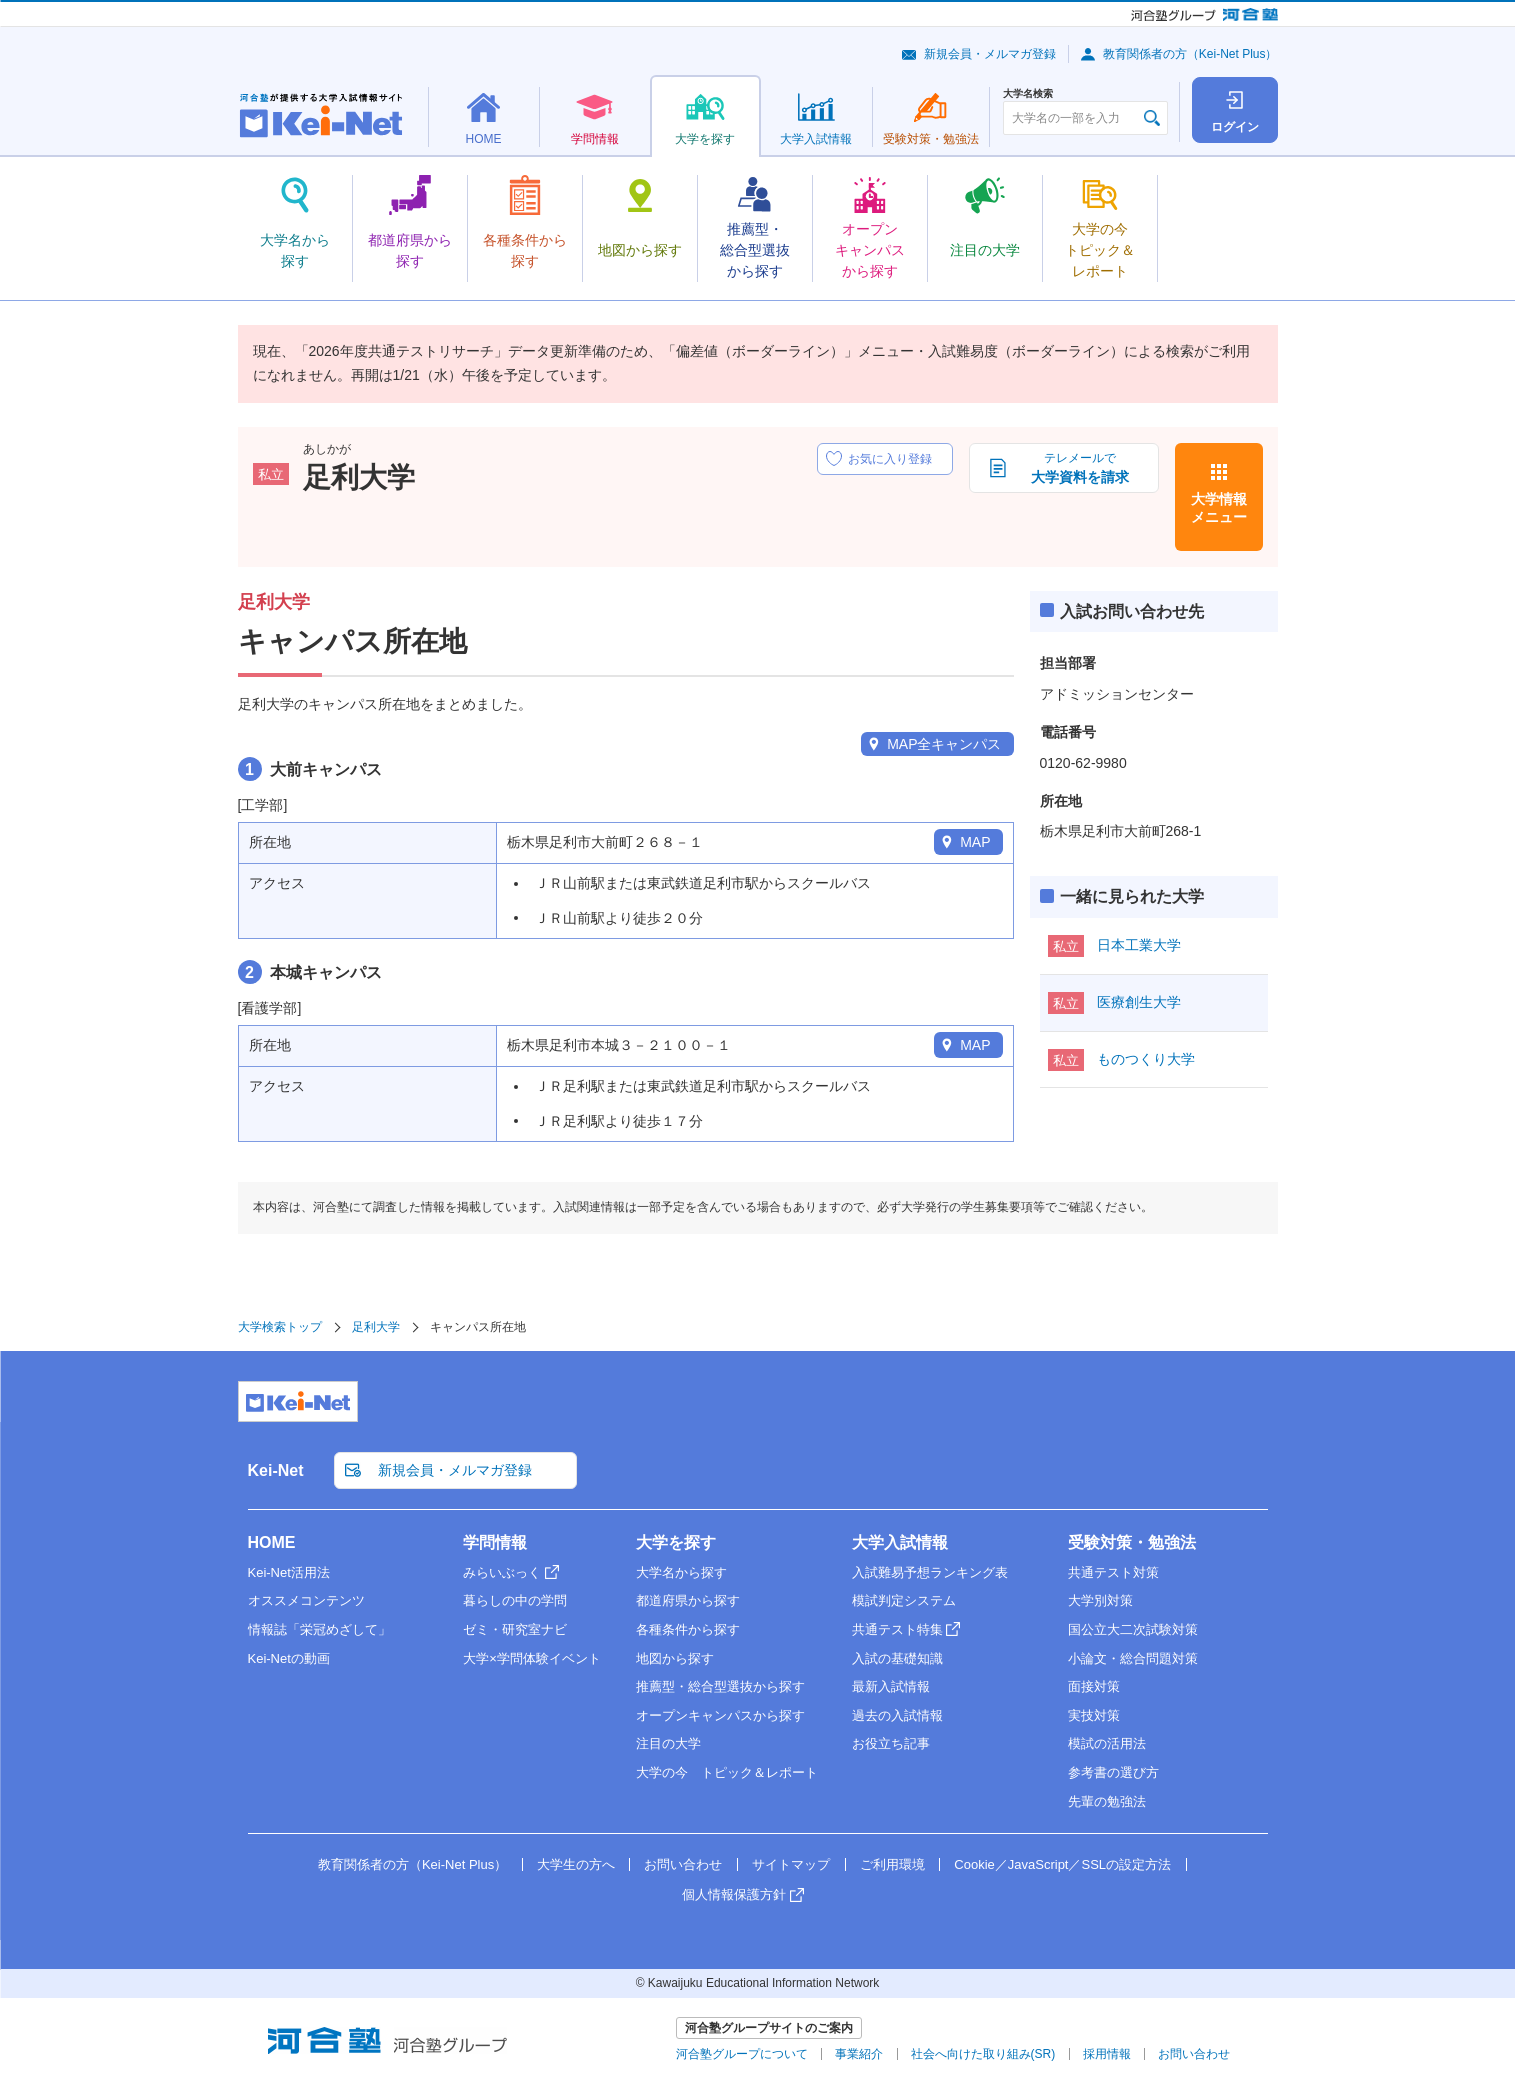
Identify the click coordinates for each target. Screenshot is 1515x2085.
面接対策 (1094, 1686)
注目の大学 (668, 1743)
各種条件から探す (688, 1629)
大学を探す (676, 1542)
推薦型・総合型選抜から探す (720, 1686)
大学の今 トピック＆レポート (727, 1772)
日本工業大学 (1139, 945)
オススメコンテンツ (306, 1600)
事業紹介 (859, 2054)
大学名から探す (681, 1572)
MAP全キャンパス (944, 744)
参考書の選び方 (1113, 1772)
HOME (272, 1542)
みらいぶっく (502, 1572)
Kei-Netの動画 (289, 1658)
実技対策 (1094, 1715)
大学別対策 (1100, 1600)
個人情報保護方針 (734, 1894)
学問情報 (495, 1542)
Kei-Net (276, 1470)
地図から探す (675, 1658)
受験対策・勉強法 (1132, 1542)
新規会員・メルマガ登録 (990, 54)
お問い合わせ (683, 1864)
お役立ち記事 (891, 1743)
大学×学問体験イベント (532, 1658)
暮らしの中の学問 (515, 1600)
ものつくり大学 (1146, 1059)
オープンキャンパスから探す (720, 1715)
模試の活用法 (1107, 1743)
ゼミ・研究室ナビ (515, 1629)
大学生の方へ (576, 1864)
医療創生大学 (1139, 1002)
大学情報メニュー (1219, 508)
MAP (975, 842)
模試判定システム (904, 1600)
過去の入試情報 (897, 1715)
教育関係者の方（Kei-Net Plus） (1190, 54)
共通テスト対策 (1113, 1572)
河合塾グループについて (742, 2054)
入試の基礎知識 (897, 1658)
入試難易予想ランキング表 (930, 1572)
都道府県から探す (688, 1600)
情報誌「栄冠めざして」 (319, 1629)
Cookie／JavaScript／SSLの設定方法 (1062, 1864)
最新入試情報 (891, 1686)
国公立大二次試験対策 (1133, 1629)
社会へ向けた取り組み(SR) (983, 2054)
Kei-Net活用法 (289, 1572)
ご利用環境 (892, 1864)
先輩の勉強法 (1107, 1801)
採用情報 (1107, 2054)
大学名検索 (1028, 94)
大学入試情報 (900, 1542)
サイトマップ (791, 1864)
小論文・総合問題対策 (1133, 1658)
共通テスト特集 (897, 1629)
